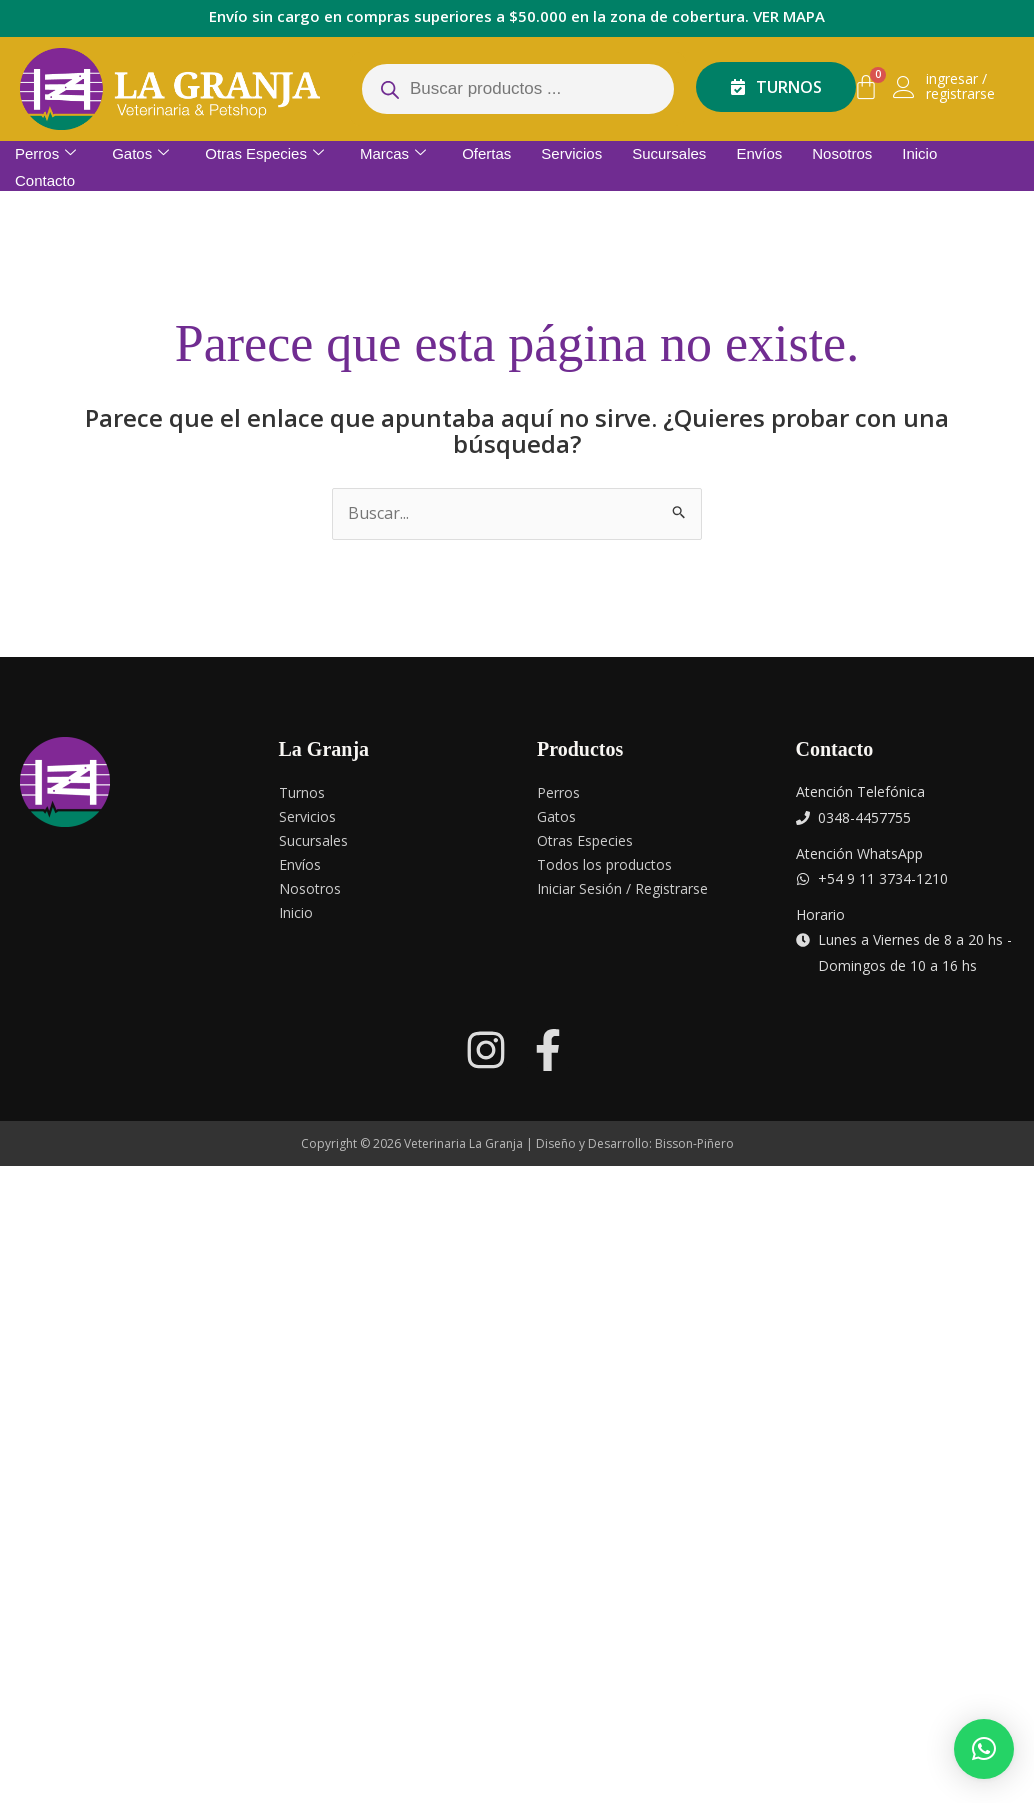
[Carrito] (866, 87)
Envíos (759, 153)
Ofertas (486, 153)
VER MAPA (789, 16)
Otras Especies (264, 154)
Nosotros (842, 153)
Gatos (140, 154)
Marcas (393, 154)
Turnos (302, 792)
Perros (45, 154)
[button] (984, 1749)
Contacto (45, 179)
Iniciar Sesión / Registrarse (622, 888)
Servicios (571, 153)
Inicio (919, 153)
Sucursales (669, 153)
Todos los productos (604, 864)
